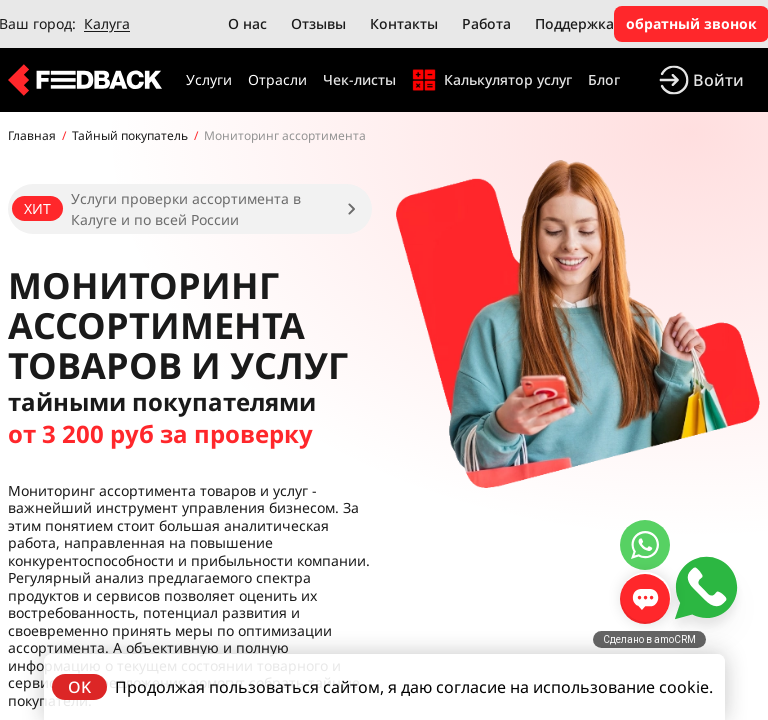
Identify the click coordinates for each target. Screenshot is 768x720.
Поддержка (574, 23)
